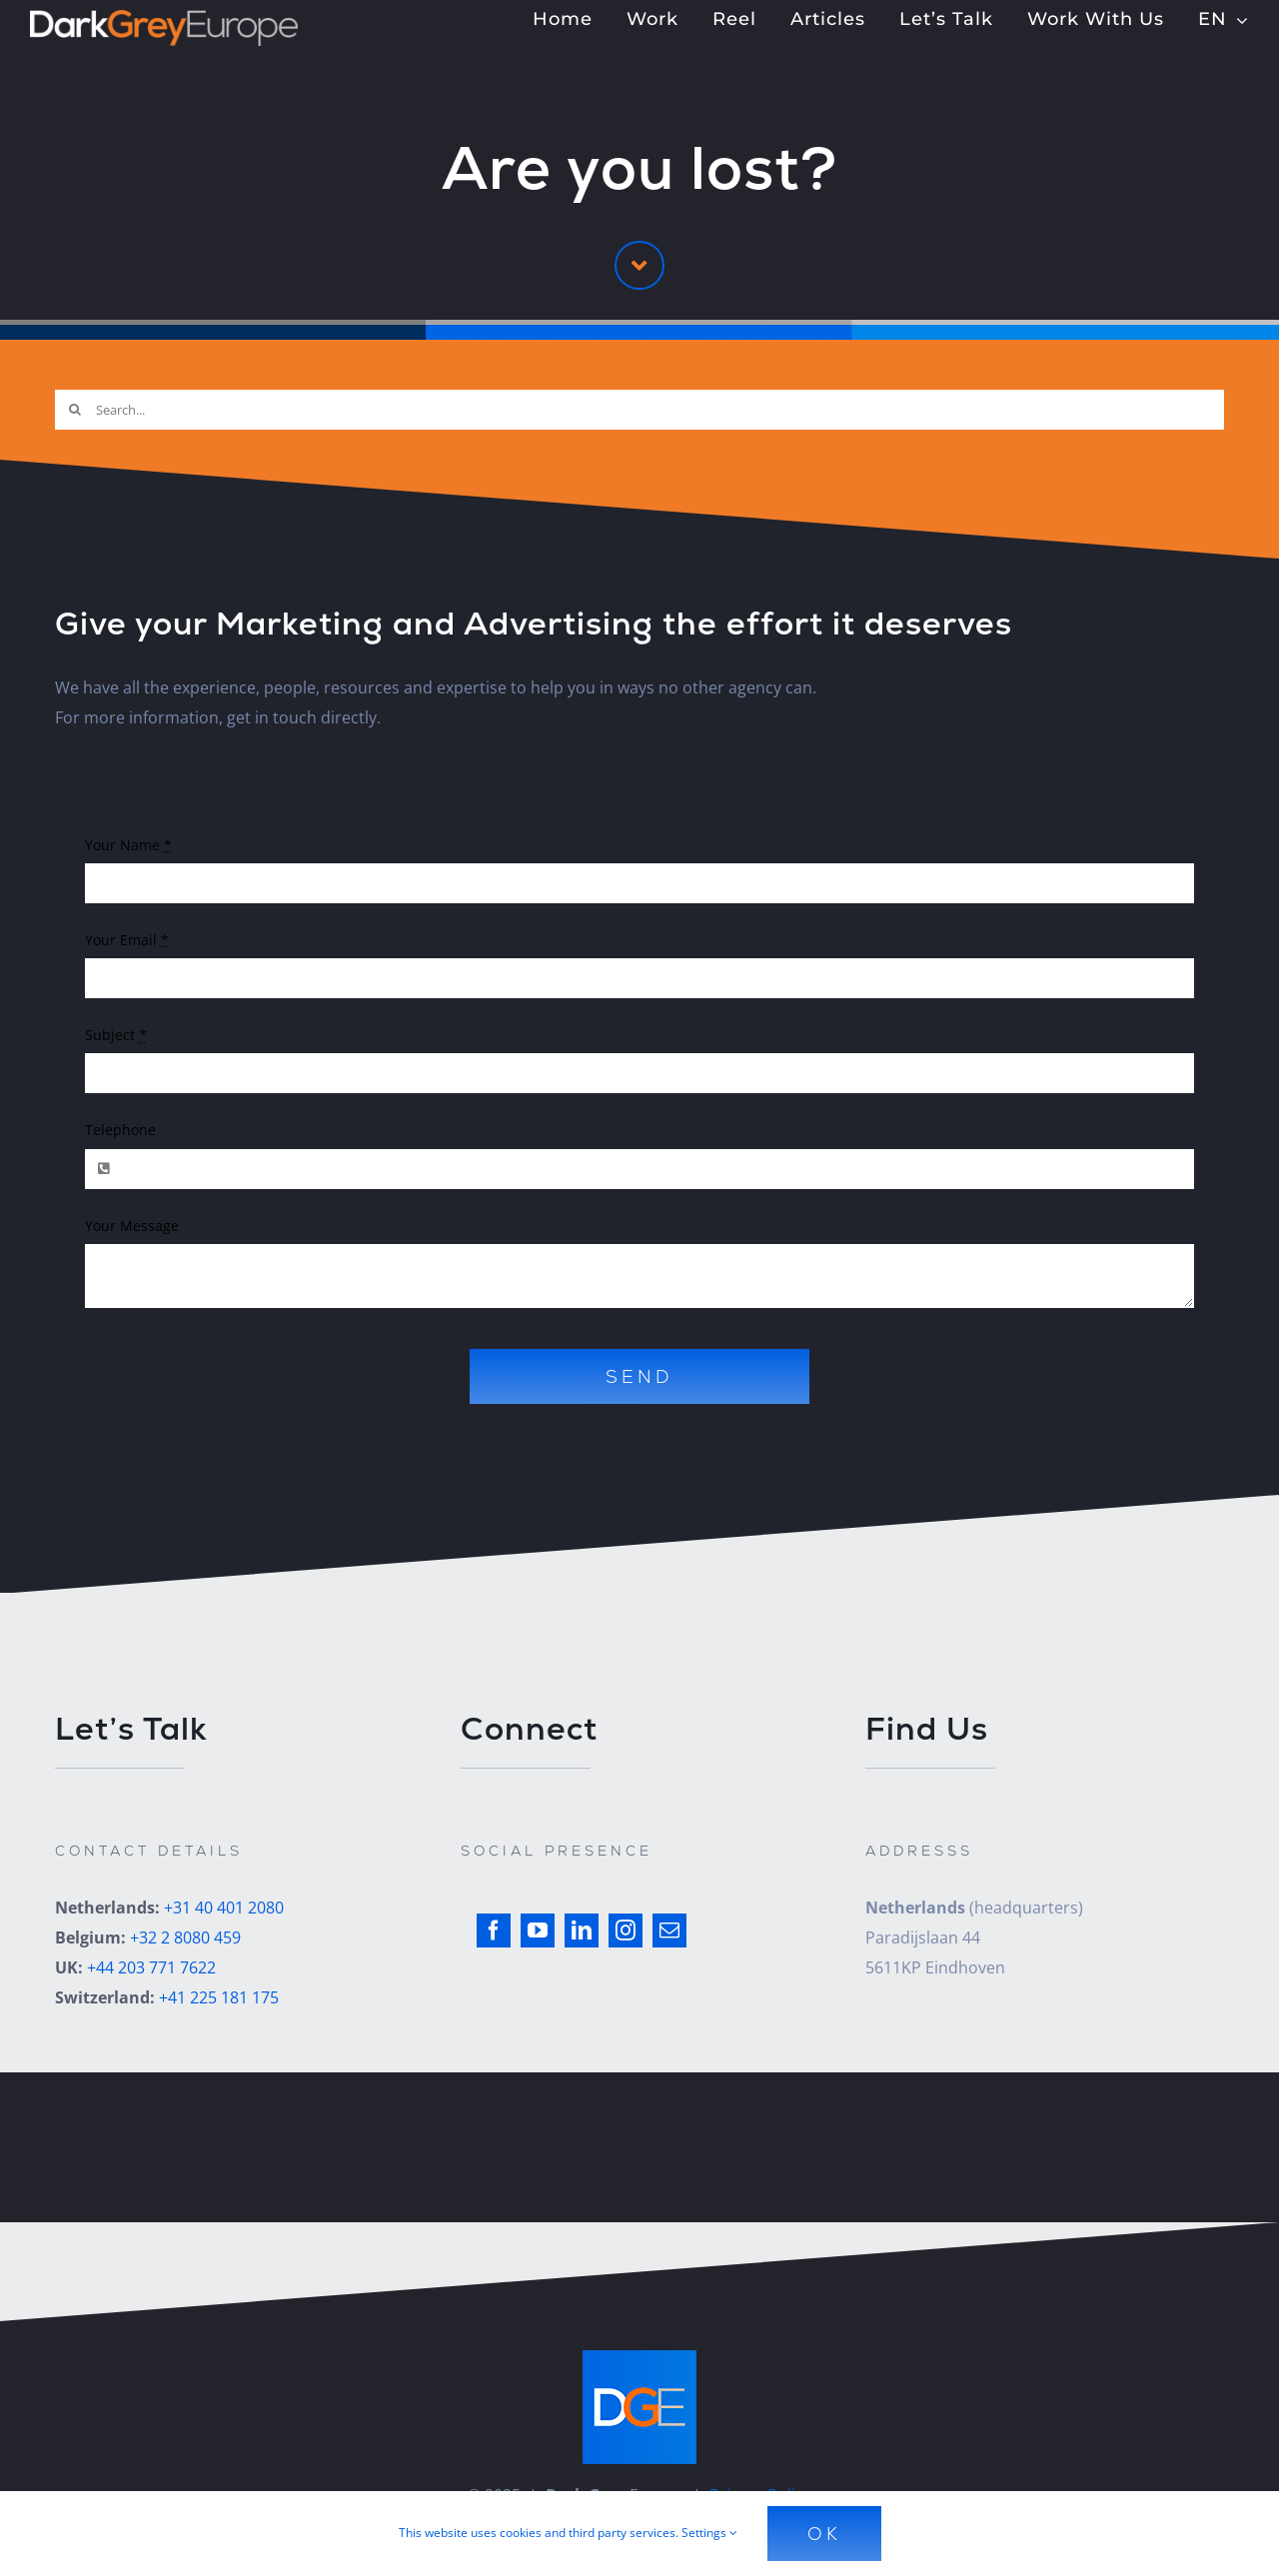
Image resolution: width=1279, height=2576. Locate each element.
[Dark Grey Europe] (164, 18)
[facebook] (494, 1930)
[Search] (75, 410)
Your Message (132, 1225)
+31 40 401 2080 (224, 1908)
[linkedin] (582, 1930)
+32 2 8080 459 (185, 1937)
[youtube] (538, 1930)
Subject (116, 1034)
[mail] (669, 1930)
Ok (824, 2533)
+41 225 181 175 (219, 1997)
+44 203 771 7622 (151, 1967)
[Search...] (639, 410)
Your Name (128, 844)
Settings (709, 2532)
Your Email (127, 939)
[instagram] (625, 1930)
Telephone (120, 1129)
